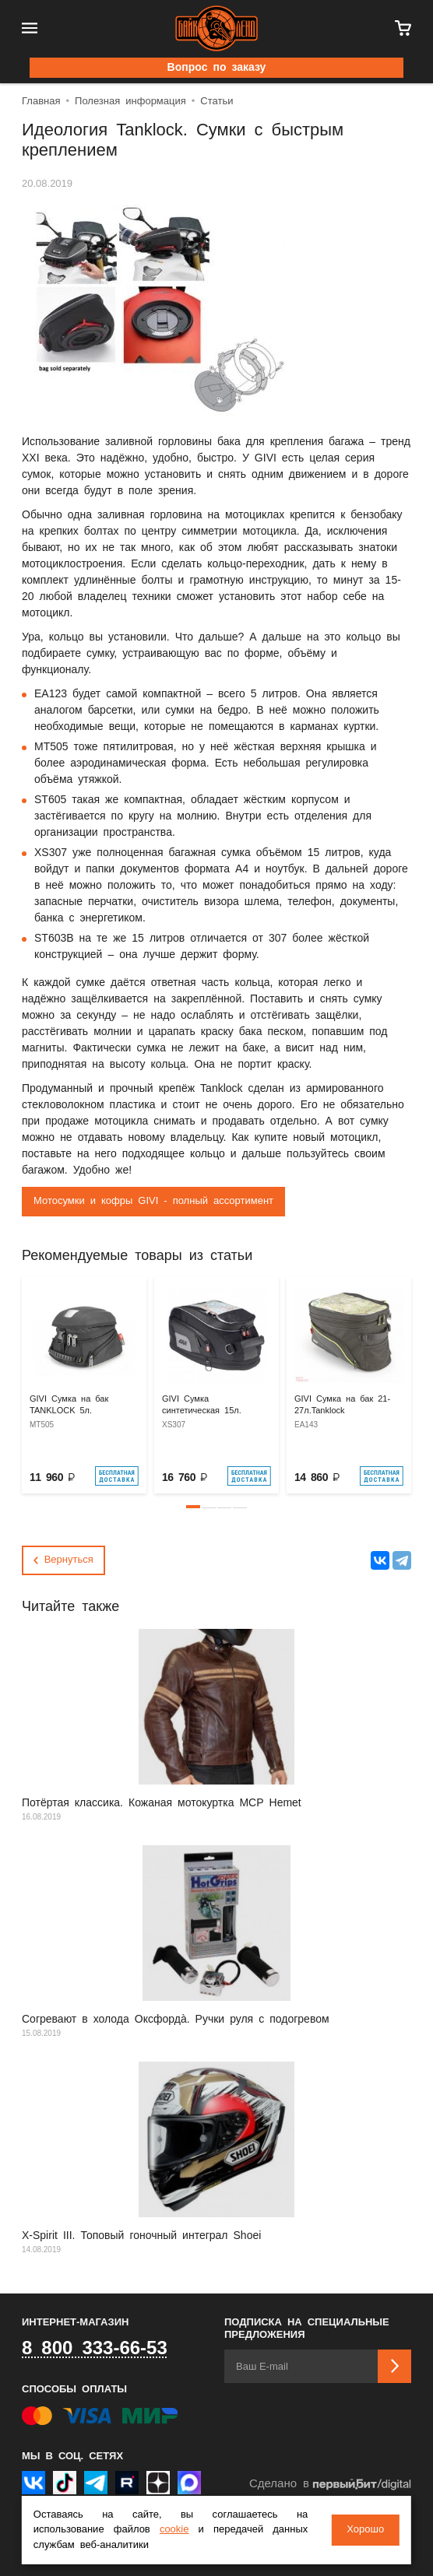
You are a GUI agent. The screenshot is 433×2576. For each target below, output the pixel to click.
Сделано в (330, 2484)
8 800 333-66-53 (94, 2348)
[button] (193, 1506)
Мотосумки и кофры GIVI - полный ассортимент (153, 1201)
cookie (174, 2529)
